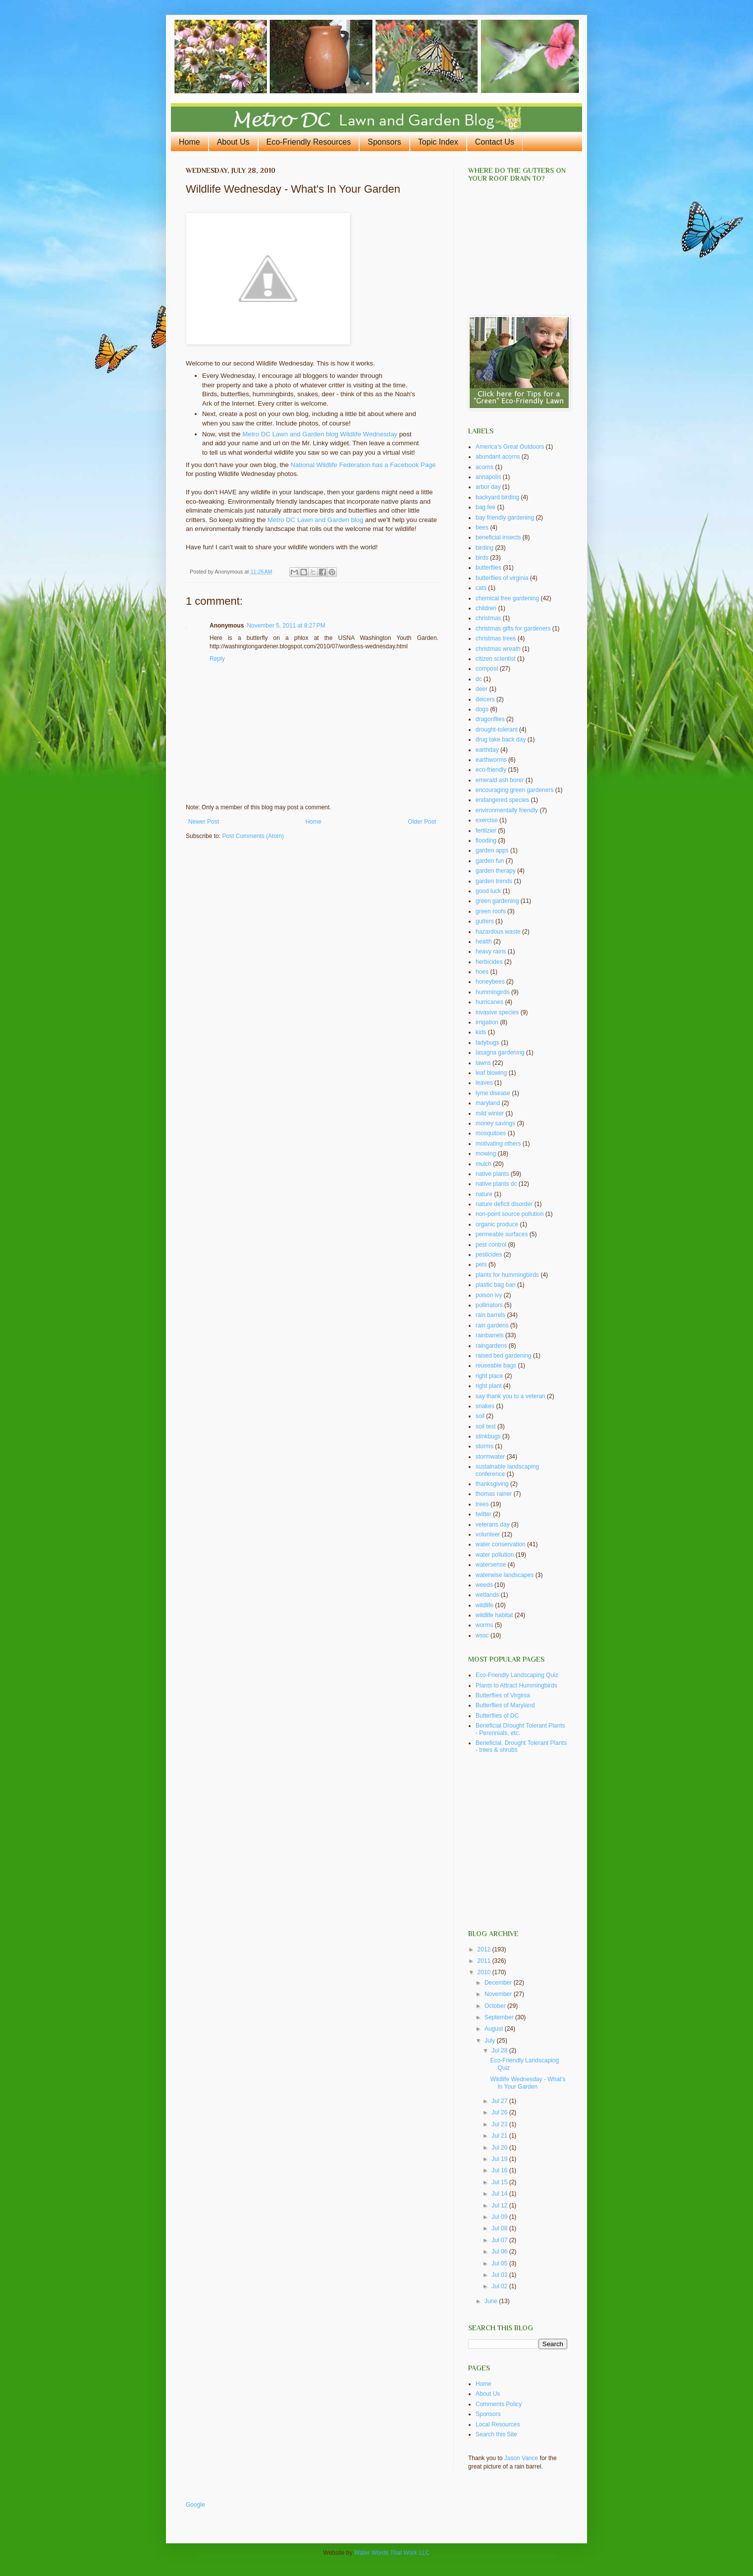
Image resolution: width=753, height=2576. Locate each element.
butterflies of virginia (502, 578)
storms (484, 1446)
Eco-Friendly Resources (309, 142)
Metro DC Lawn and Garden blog (316, 520)
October (495, 2005)
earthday (487, 749)
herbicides (489, 961)
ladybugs (487, 1042)
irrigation (487, 1022)
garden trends (494, 881)
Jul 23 (500, 2124)
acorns (484, 467)
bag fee (485, 507)
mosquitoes (491, 1133)
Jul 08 (500, 2228)
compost (487, 668)
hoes (482, 971)
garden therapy (496, 870)
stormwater (490, 1456)
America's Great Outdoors (510, 446)
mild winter (490, 1113)
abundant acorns (498, 456)
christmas (488, 618)
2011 (485, 1960)
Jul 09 (500, 2216)
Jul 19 (500, 2158)
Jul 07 (500, 2240)
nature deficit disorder (504, 1204)
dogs (482, 709)
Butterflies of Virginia (503, 1695)
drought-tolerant (497, 729)
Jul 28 (500, 2050)
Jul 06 (500, 2251)
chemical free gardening (507, 598)
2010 (485, 1972)
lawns (483, 1062)
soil (480, 1416)
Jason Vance (521, 2458)
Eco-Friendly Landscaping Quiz (517, 1675)
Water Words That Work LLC (392, 2552)
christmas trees (496, 638)
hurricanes (489, 1002)
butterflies (488, 567)
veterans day (493, 1524)
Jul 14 (500, 2193)
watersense (491, 1564)
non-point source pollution (509, 1213)
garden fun (490, 860)
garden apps (492, 850)
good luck (488, 891)
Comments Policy (499, 2404)
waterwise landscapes (505, 1575)
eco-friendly (491, 769)
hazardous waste (498, 931)
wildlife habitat (494, 1615)
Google (195, 2504)
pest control (491, 1244)
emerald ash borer (500, 780)
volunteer (488, 1534)
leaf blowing (491, 1072)
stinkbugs (488, 1436)
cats (481, 587)
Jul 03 (500, 2274)
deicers (485, 699)
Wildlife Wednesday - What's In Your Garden (527, 2083)
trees (482, 1504)
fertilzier (486, 830)
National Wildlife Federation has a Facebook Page (362, 465)
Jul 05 (500, 2263)
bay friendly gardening (505, 517)
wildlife (484, 1605)
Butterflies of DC (497, 1715)
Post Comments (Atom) (253, 836)
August (494, 2028)
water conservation (501, 1544)
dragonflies (490, 719)
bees (482, 527)
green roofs (491, 911)
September (499, 2017)
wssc (482, 1635)
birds (482, 557)
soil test (486, 1426)
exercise (487, 820)
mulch (483, 1163)
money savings (495, 1123)
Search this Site (496, 2434)
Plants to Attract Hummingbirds (516, 1685)
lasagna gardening (500, 1052)
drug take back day (501, 739)
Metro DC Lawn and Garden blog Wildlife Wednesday (320, 434)
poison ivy (489, 1295)
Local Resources (498, 2424)
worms (484, 1625)
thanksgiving (492, 1483)
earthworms (491, 759)
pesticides (489, 1254)
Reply (217, 658)
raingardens (491, 1345)
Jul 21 (500, 2135)
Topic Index (438, 142)
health (484, 941)
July (490, 2040)
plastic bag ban (496, 1284)
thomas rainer (494, 1493)
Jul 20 (500, 2147)
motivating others (498, 1143)
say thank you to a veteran (510, 1396)
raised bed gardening (504, 1355)
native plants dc (496, 1183)
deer (481, 688)
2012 (485, 1949)
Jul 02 (500, 2286)
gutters (485, 921)
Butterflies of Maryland (505, 1705)
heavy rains (491, 951)
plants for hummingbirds (507, 1274)
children (486, 608)
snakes (485, 1406)
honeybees (490, 981)
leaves (484, 1082)
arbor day (488, 486)
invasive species (497, 1012)
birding (484, 547)
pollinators (489, 1305)
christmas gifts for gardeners (513, 628)
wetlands (487, 1594)
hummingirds (493, 992)
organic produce (497, 1224)
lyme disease (493, 1093)
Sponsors (384, 142)
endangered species (502, 799)
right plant (489, 1385)
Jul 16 (500, 2170)
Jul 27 (500, 2101)
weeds (484, 1584)
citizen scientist (496, 658)
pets (481, 1264)
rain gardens (492, 1325)
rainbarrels (490, 1335)
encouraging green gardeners (514, 790)
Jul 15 (500, 2182)
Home (189, 142)
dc (479, 679)
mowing (486, 1153)
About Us (233, 142)
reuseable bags (496, 1365)
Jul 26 (500, 2112)
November (499, 1994)
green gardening (497, 900)
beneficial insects (498, 537)
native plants (492, 1173)
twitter (483, 1514)
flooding (486, 840)
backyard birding (497, 497)
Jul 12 (500, 2205)
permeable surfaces (502, 1234)
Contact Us (494, 142)
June (491, 2301)
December (499, 1982)
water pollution (495, 1554)
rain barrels (490, 1315)
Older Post (422, 821)
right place (489, 1375)
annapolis (488, 476)
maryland (488, 1103)
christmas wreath (498, 648)
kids (481, 1032)
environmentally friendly (507, 810)
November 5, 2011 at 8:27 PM (286, 625)
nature (484, 1194)
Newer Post (203, 821)
